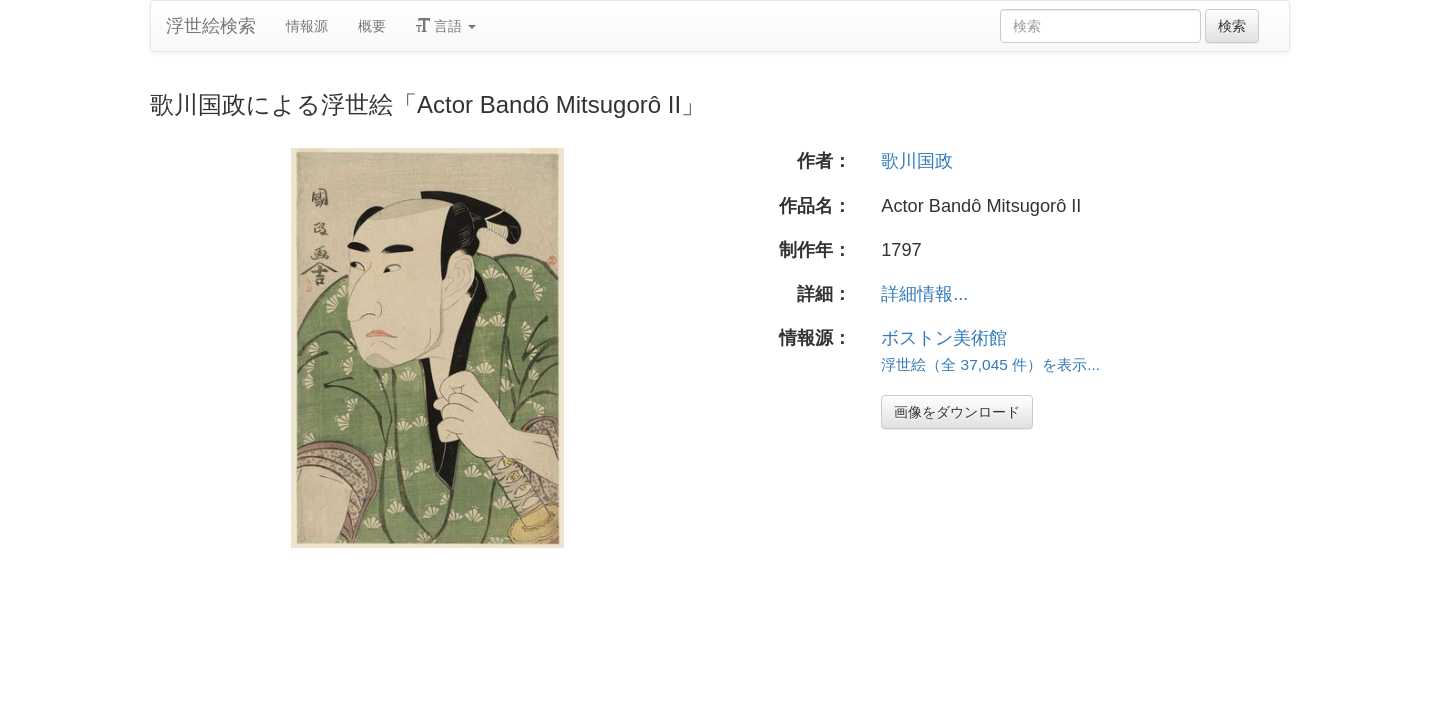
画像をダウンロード (957, 412)
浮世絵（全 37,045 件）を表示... (990, 364)
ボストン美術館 (944, 338)
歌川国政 (917, 161)
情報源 (307, 26)
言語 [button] (446, 26)
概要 (372, 26)
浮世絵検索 (211, 26)
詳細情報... (924, 294)
